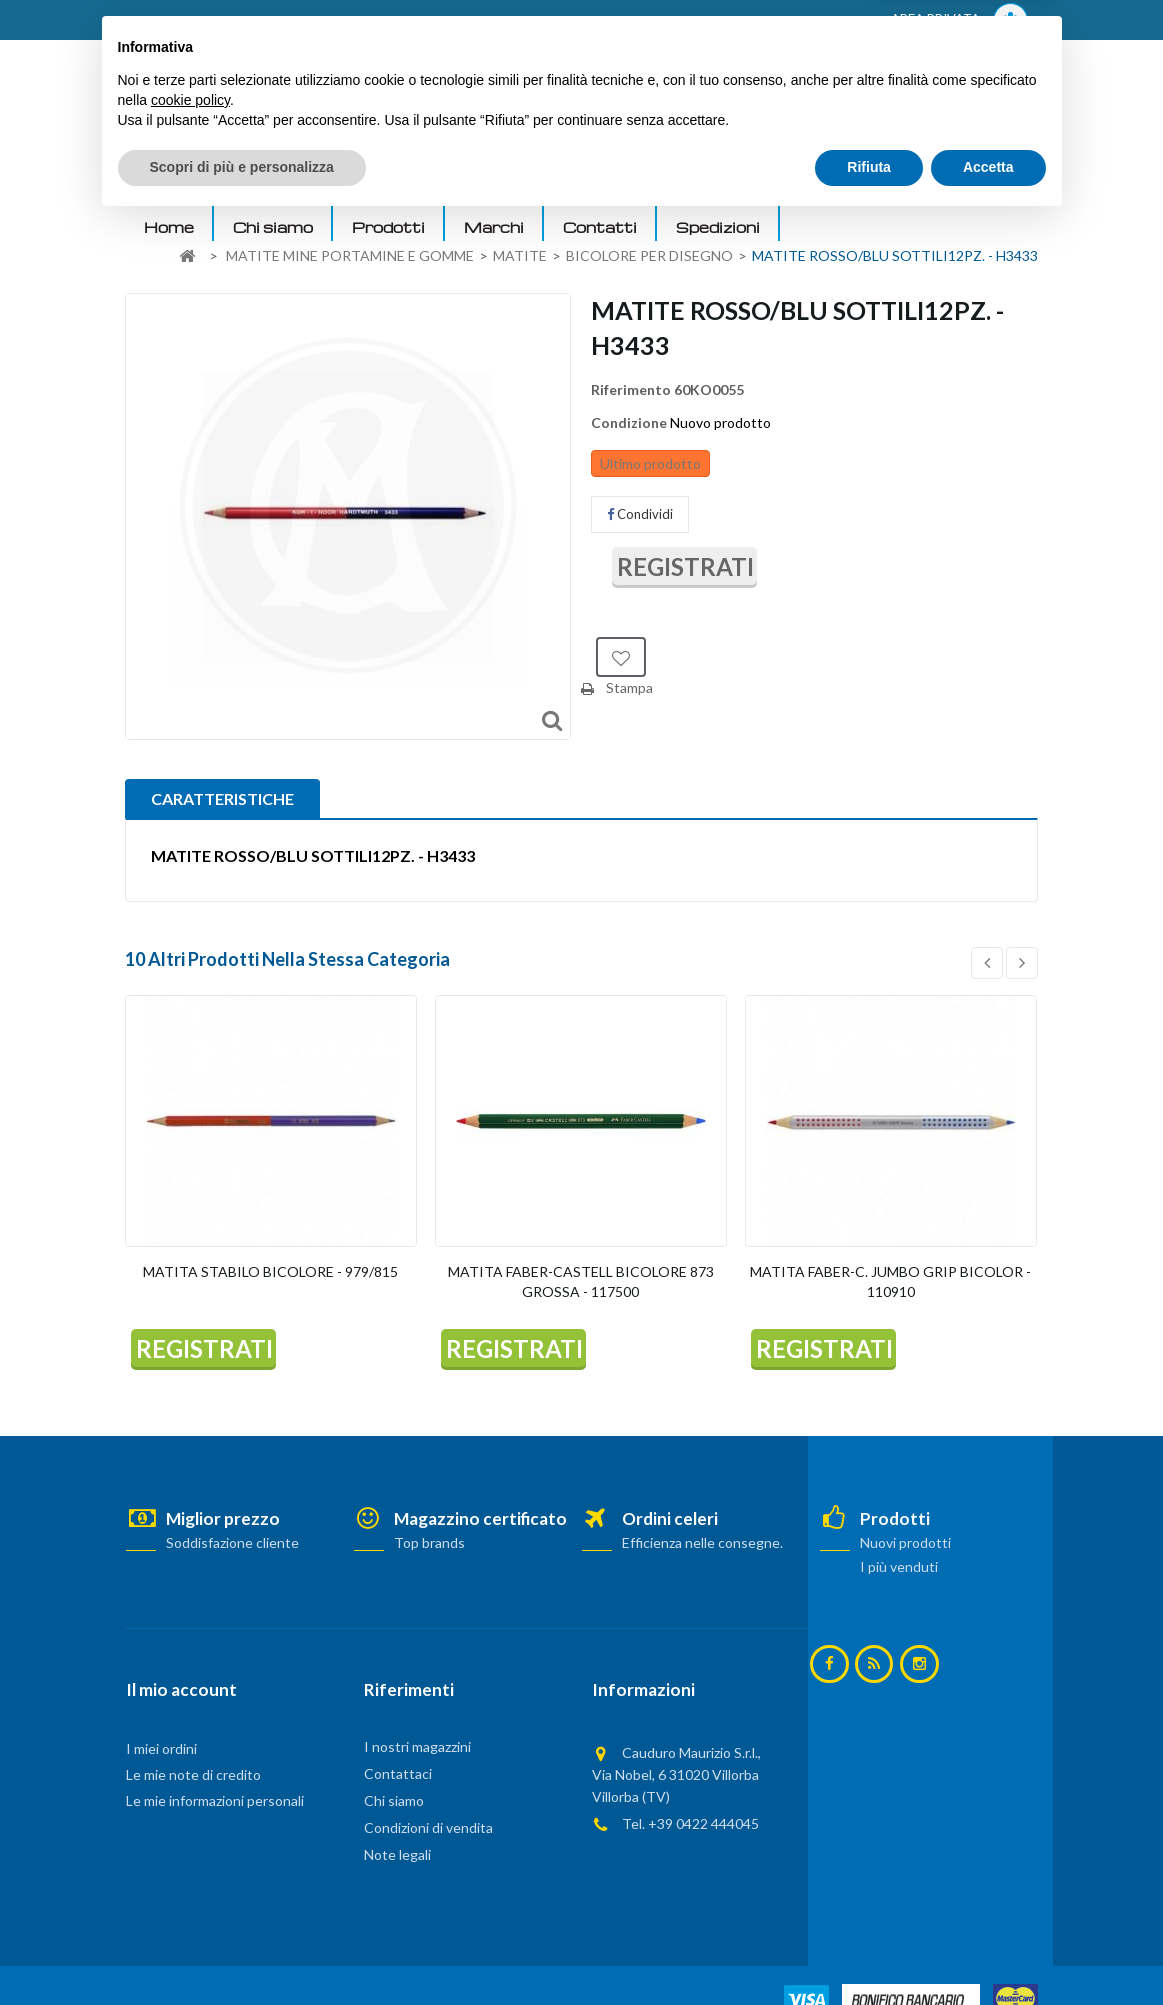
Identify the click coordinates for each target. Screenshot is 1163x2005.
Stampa (629, 687)
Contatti (600, 227)
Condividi (640, 514)
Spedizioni (718, 227)
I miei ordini (161, 1748)
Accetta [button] (988, 1950)
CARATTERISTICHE (222, 798)
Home (169, 227)
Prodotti (388, 227)
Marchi (494, 227)
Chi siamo (273, 227)
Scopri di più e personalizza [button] (242, 1950)
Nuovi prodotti (905, 1542)
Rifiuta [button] (869, 1950)
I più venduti (899, 1566)
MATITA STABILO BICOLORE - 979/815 (270, 1271)
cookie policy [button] (190, 1883)
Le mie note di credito (193, 1774)
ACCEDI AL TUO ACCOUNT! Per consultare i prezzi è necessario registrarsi (379, 21)
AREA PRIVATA (959, 20)
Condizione (629, 422)
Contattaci (398, 1773)
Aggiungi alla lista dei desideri (621, 657)
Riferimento (631, 389)
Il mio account (181, 1689)
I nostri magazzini (417, 1746)
